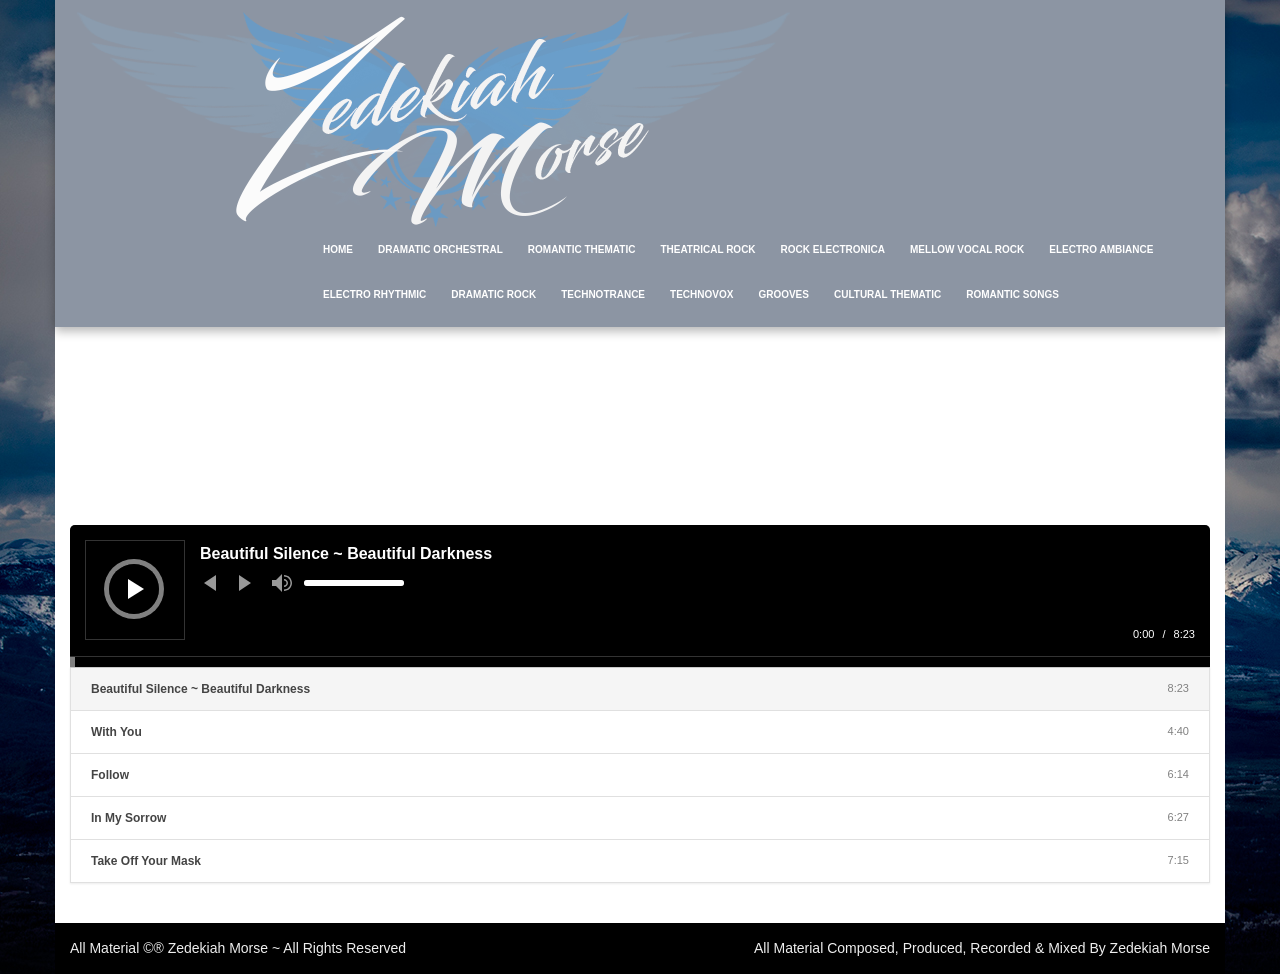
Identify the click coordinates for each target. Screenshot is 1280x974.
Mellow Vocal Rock (967, 249)
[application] (640, 596)
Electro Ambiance (1101, 249)
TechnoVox (701, 294)
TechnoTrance (603, 294)
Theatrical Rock (707, 249)
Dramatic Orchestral (440, 249)
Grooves (783, 294)
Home (338, 249)
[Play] (136, 589)
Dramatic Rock (493, 294)
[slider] (354, 583)
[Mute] (282, 583)
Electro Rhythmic (374, 294)
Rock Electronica (833, 249)
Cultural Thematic (887, 294)
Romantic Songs (1012, 294)
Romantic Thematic (582, 249)
